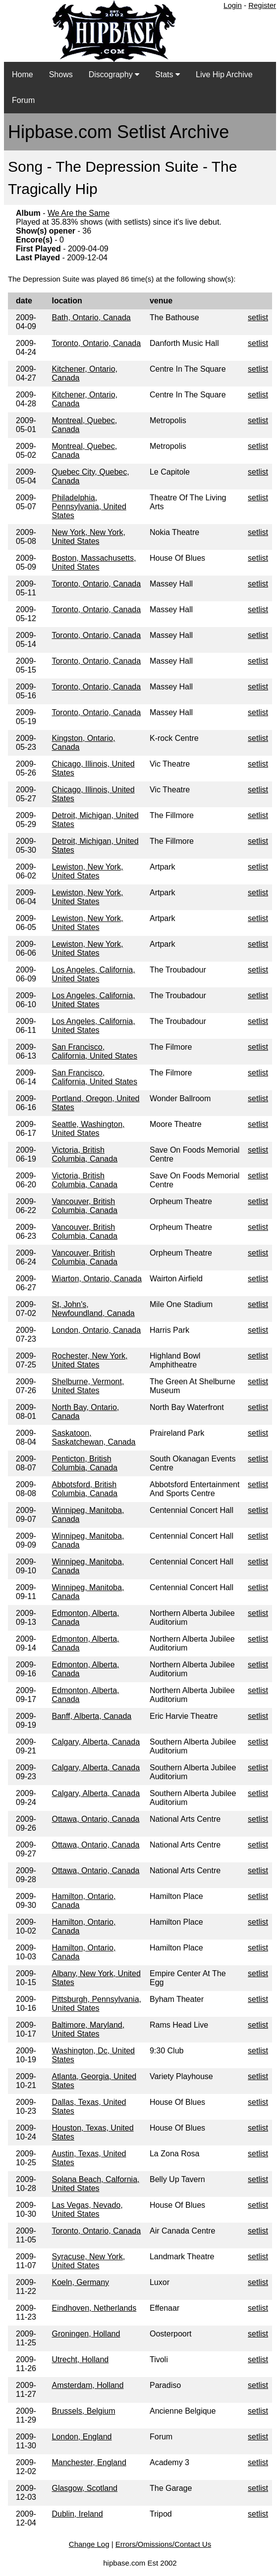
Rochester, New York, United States (89, 1360)
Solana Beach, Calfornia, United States (95, 2183)
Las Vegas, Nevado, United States (87, 2209)
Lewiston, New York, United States (87, 871)
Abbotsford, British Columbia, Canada (84, 1489)
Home (22, 74)
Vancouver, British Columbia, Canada (84, 1206)
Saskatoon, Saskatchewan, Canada (93, 1437)
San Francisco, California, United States (94, 1051)
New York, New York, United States (88, 536)
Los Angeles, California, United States (93, 974)
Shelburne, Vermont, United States (88, 1386)
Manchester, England (89, 2462)
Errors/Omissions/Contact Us (163, 2544)
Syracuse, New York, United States (88, 2261)
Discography (114, 74)
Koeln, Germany (80, 2282)
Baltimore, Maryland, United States (88, 2029)
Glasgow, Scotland (84, 2488)
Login (233, 5)
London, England (82, 2436)
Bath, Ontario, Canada (91, 317)
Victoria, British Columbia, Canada (84, 1154)
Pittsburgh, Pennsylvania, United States (96, 2003)
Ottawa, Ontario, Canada (95, 1819)
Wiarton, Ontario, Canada (96, 1278)
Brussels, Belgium (83, 2411)
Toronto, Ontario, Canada (96, 343)
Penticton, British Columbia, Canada (84, 1463)
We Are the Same (79, 213)
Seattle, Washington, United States (88, 1128)
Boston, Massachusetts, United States (94, 562)
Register (262, 5)
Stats (167, 74)
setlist (258, 317)
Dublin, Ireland (77, 2514)
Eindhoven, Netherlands (94, 2308)
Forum (23, 100)
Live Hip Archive (224, 74)
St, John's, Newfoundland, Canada (93, 1308)
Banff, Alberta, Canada (91, 1716)
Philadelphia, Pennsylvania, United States (89, 506)
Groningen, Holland (86, 2334)
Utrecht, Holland (80, 2359)
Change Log (89, 2544)
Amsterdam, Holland (87, 2385)
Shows (61, 74)
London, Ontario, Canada (96, 1330)
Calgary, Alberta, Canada (96, 1742)
